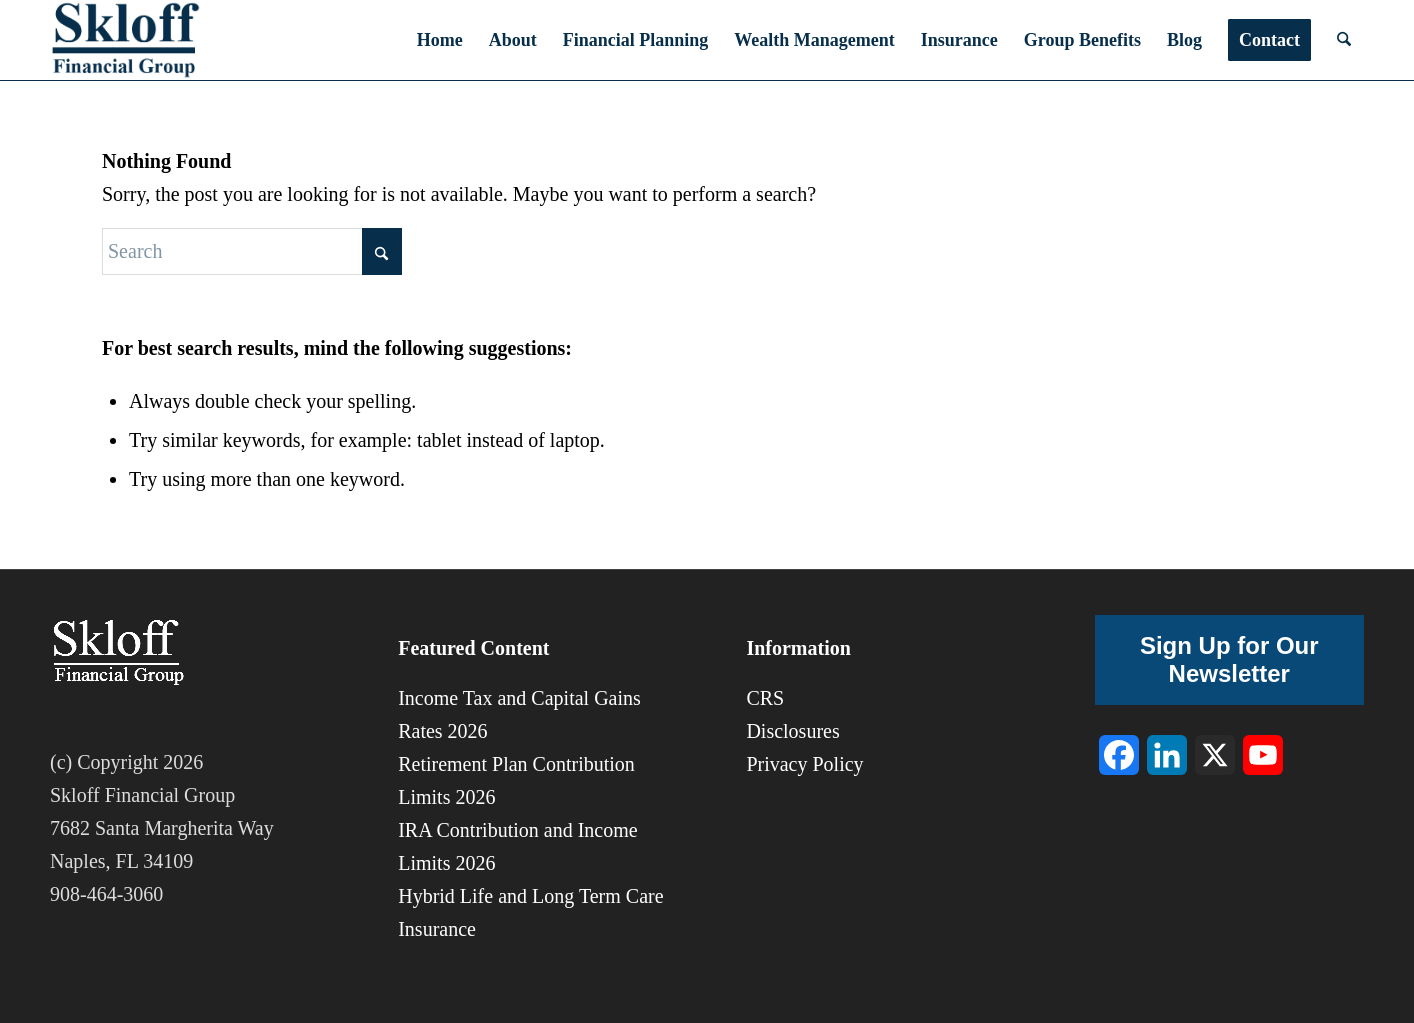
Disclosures (792, 731)
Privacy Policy (804, 764)
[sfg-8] (125, 40)
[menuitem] (440, 40)
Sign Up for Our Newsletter (1229, 659)
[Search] (1344, 40)
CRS (765, 698)
